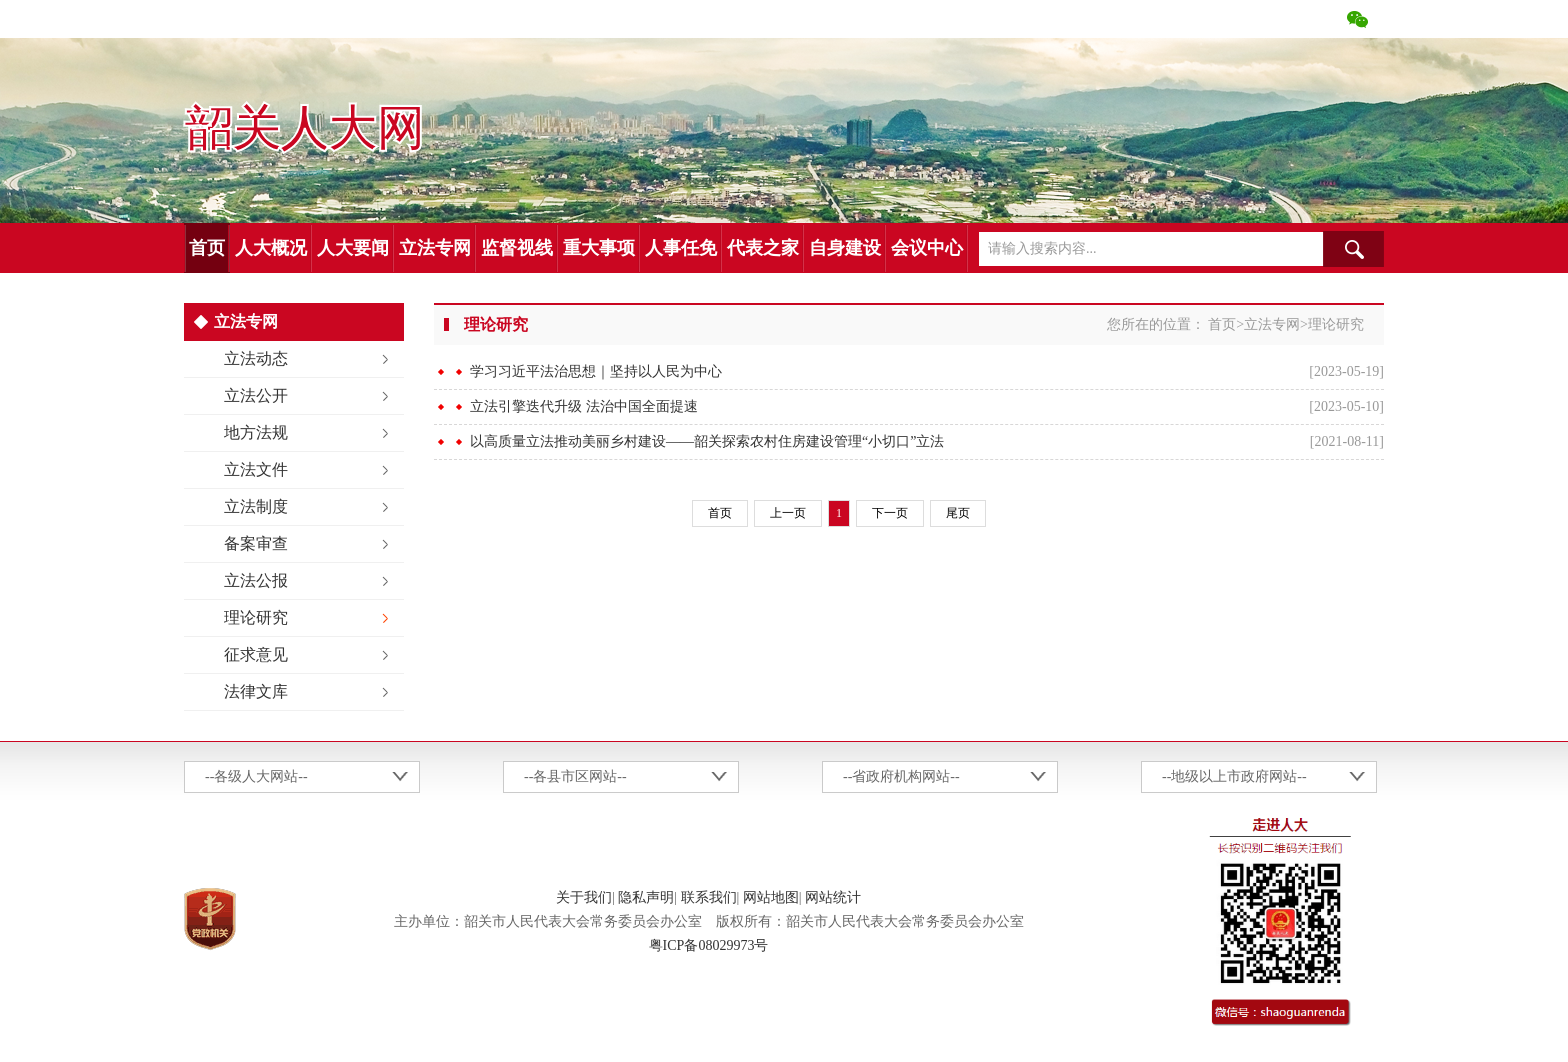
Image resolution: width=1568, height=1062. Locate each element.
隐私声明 (646, 897)
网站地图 (771, 897)
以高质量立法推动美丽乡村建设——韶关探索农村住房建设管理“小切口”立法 (707, 441)
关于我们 (584, 897)
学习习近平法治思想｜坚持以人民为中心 (596, 371)
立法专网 (435, 248)
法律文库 (256, 691)
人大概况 (271, 248)
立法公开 (256, 395)
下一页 (890, 513)
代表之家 (763, 248)
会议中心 (927, 248)
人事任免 (681, 248)
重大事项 (599, 248)
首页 (207, 248)
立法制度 (256, 506)
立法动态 (256, 358)
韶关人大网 (304, 129)
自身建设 (845, 248)
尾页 (958, 513)
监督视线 (517, 248)
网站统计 (833, 897)
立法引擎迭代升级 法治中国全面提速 (584, 406)
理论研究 (256, 617)
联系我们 (709, 897)
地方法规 (256, 432)
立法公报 (256, 580)
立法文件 (256, 469)
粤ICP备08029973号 (709, 945)
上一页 (788, 513)
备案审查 (256, 543)
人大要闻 (353, 248)
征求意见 (256, 654)
